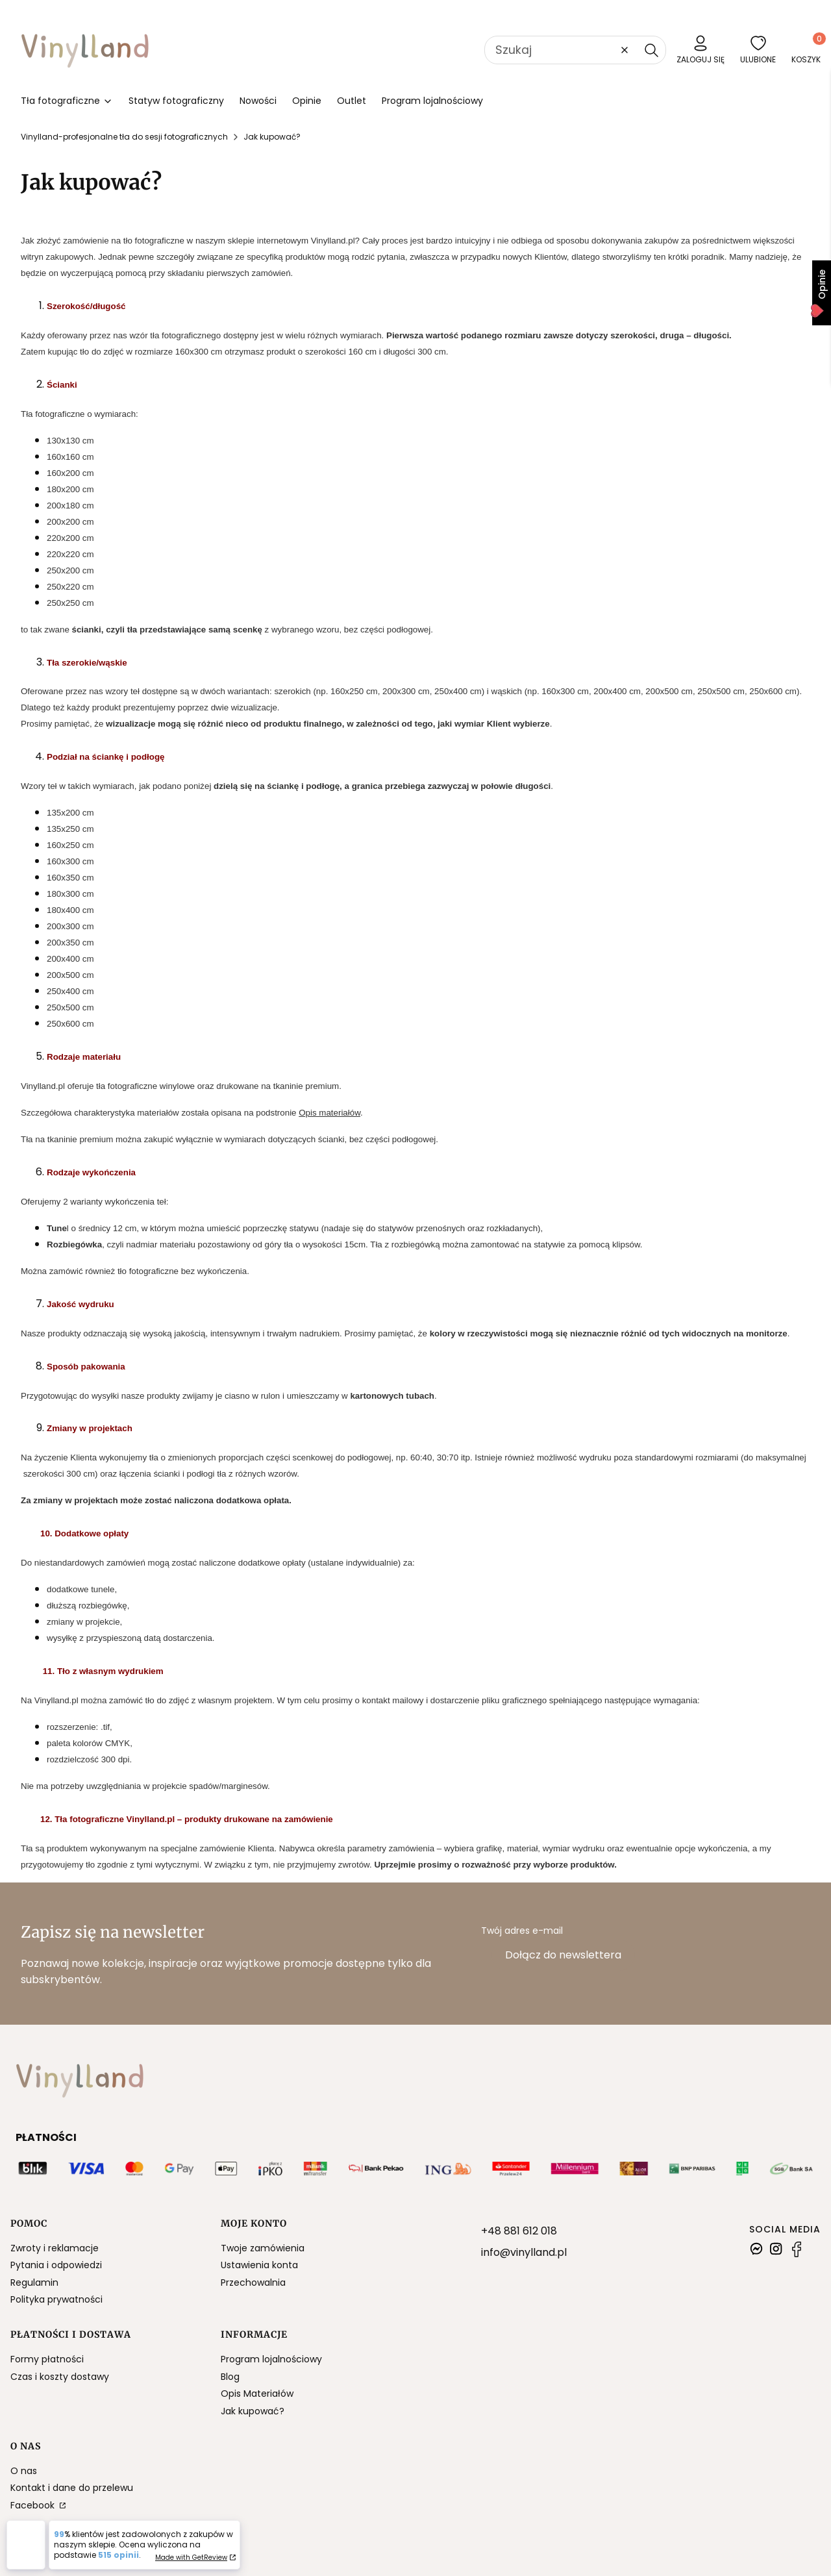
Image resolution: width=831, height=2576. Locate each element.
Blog (230, 2376)
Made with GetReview (191, 2557)
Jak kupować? (252, 2411)
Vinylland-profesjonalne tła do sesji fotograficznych (124, 136)
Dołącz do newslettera (563, 1954)
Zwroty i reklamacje (54, 2248)
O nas (23, 2470)
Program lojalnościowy (271, 2359)
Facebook (33, 2505)
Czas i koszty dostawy (59, 2376)
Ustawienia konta (259, 2264)
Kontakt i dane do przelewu (71, 2487)
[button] (651, 50)
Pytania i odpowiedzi (56, 2264)
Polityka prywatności (56, 2299)
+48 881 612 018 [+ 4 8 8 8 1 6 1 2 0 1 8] (519, 2230)
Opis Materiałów (257, 2393)
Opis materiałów (329, 1113)
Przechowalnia (253, 2282)
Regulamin (34, 2282)
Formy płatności (47, 2359)
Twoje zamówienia (262, 2248)
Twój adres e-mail (522, 1930)
